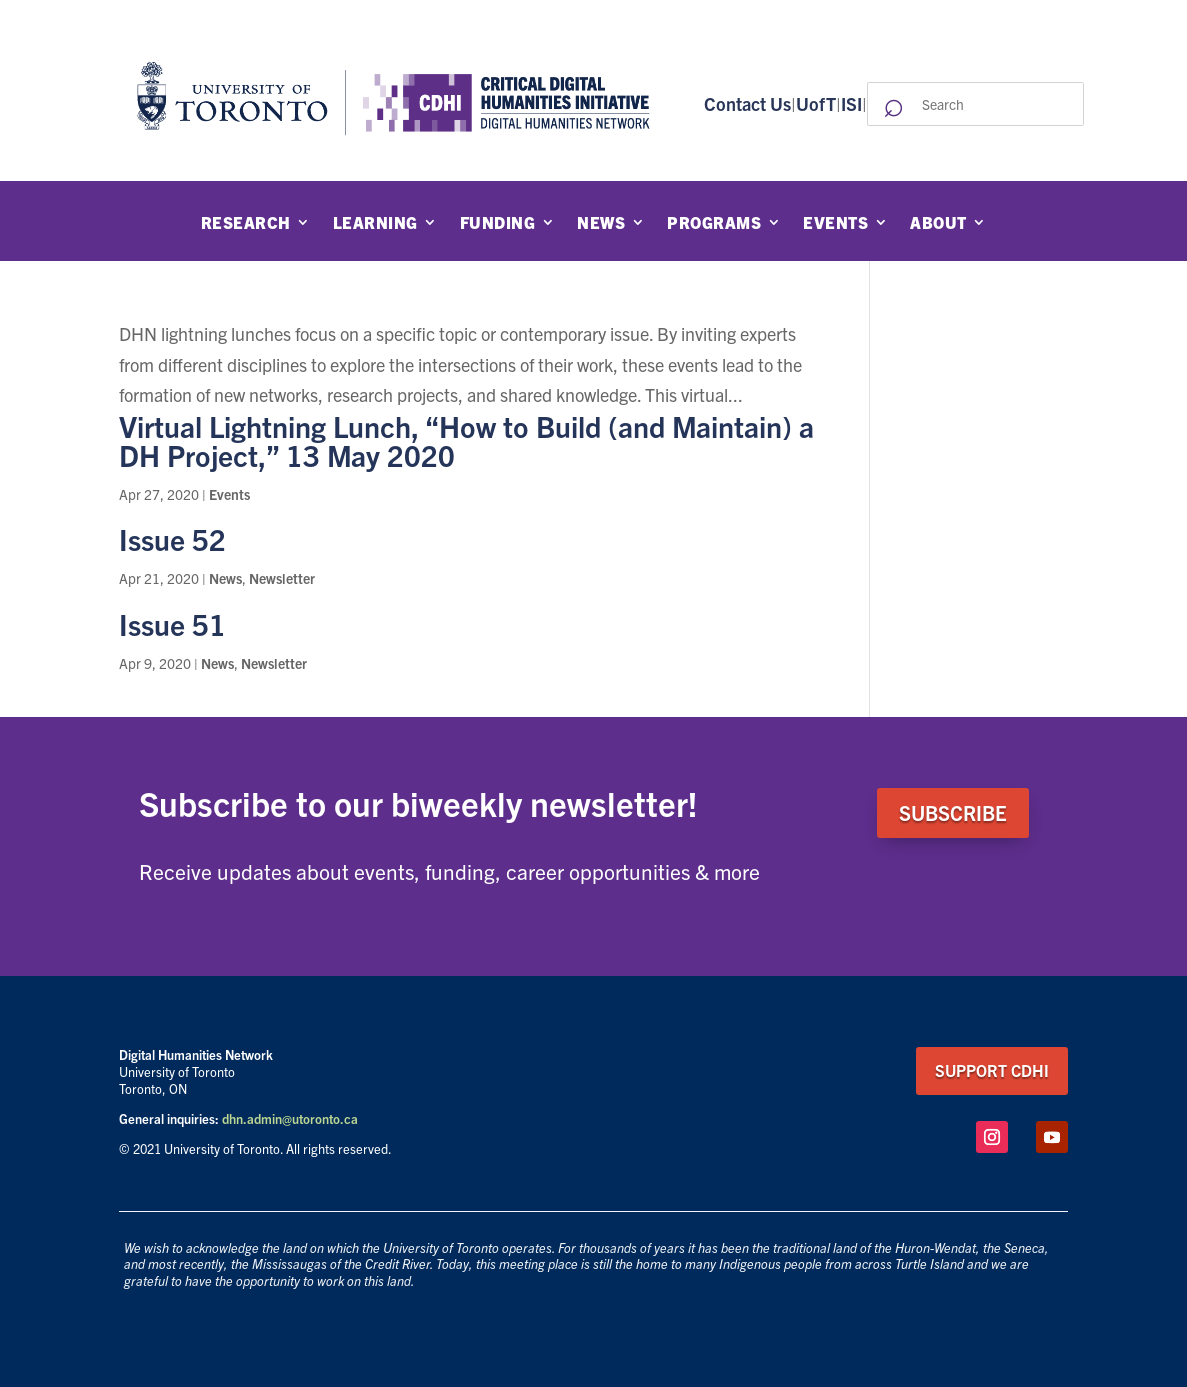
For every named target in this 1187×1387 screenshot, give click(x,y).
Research (246, 223)
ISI (851, 103)
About (938, 223)
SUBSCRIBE (953, 812)
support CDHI (992, 1070)
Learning (375, 223)
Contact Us (747, 103)
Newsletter (282, 578)
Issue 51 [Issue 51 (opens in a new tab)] (172, 623)
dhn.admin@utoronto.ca (290, 1118)
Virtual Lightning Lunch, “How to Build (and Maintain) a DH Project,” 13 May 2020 (466, 440)
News (601, 223)
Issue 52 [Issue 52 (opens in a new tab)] (172, 538)
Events (835, 223)
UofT (816, 103)
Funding (498, 223)
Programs (714, 223)
